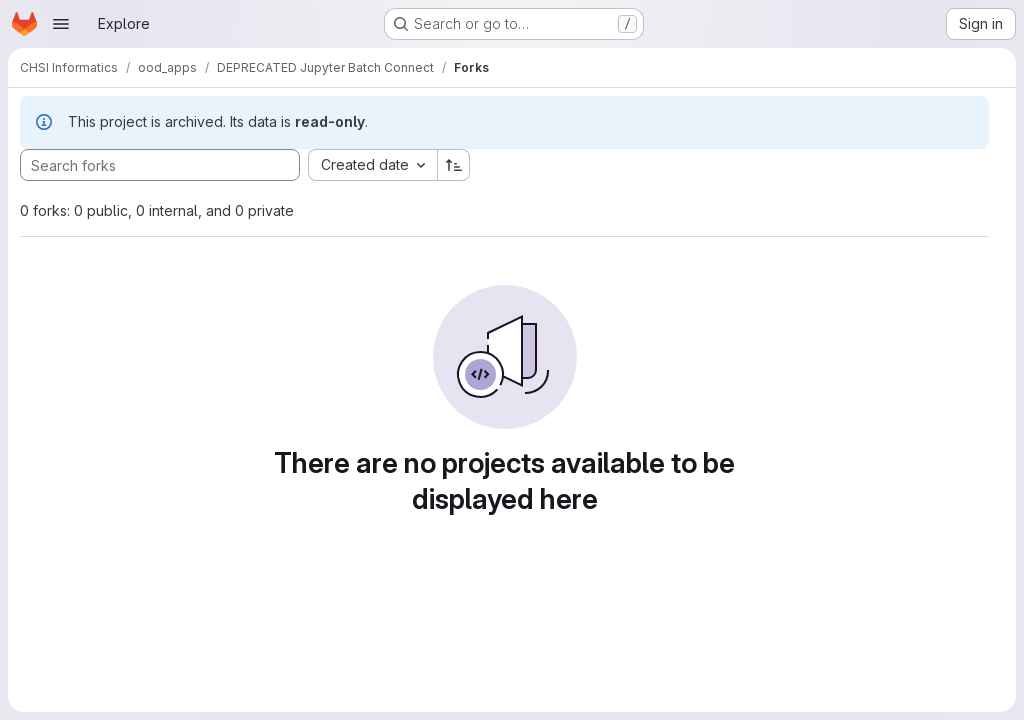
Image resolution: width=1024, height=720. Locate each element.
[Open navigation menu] (61, 24)
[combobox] (372, 165)
